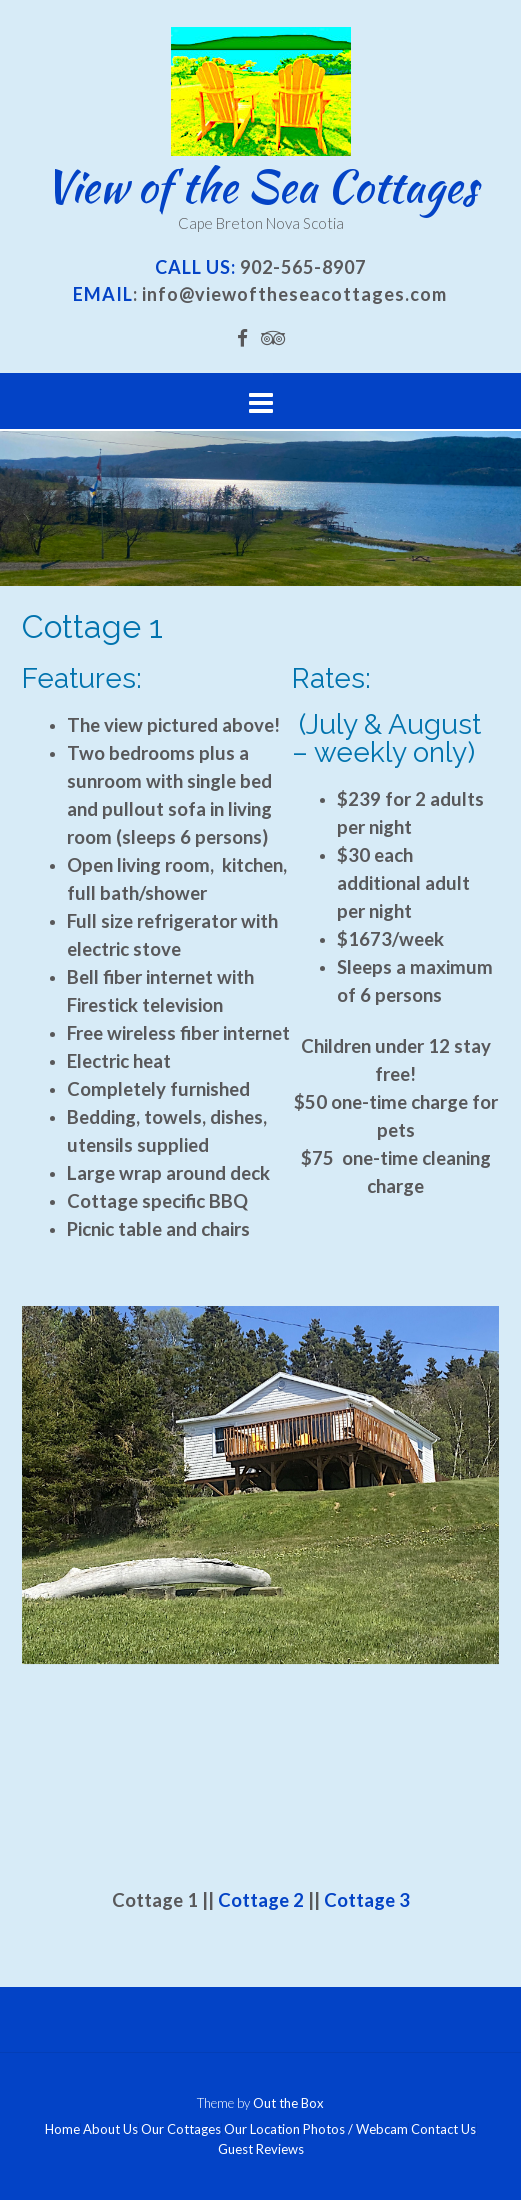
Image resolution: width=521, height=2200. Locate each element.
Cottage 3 (367, 1900)
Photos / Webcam (355, 2129)
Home (62, 2129)
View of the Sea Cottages (260, 186)
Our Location (262, 2129)
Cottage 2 (261, 1900)
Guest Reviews (261, 2149)
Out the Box (288, 2103)
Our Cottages (181, 2129)
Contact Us (443, 2129)
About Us (110, 2129)
